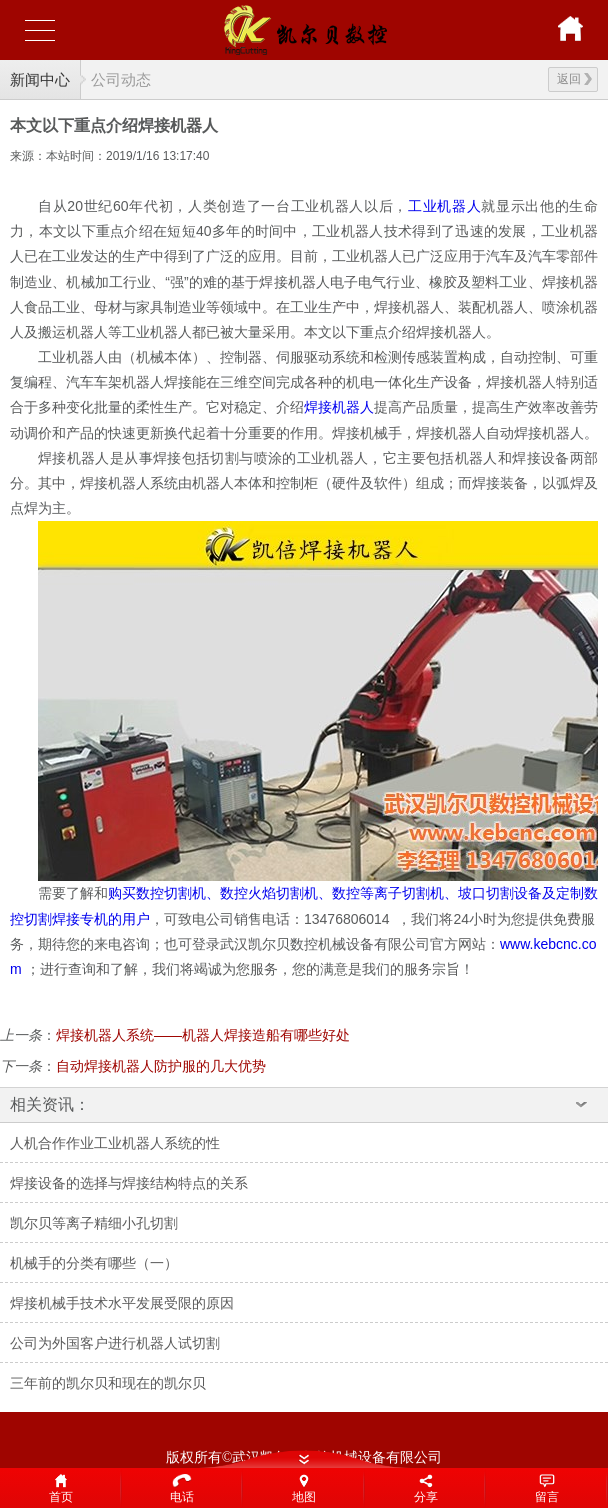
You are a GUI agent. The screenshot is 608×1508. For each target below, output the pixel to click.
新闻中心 (40, 79)
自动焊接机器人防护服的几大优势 (161, 1066)
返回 (574, 79)
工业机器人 (444, 206)
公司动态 (121, 79)
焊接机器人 (339, 407)
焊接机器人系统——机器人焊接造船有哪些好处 (203, 1035)
